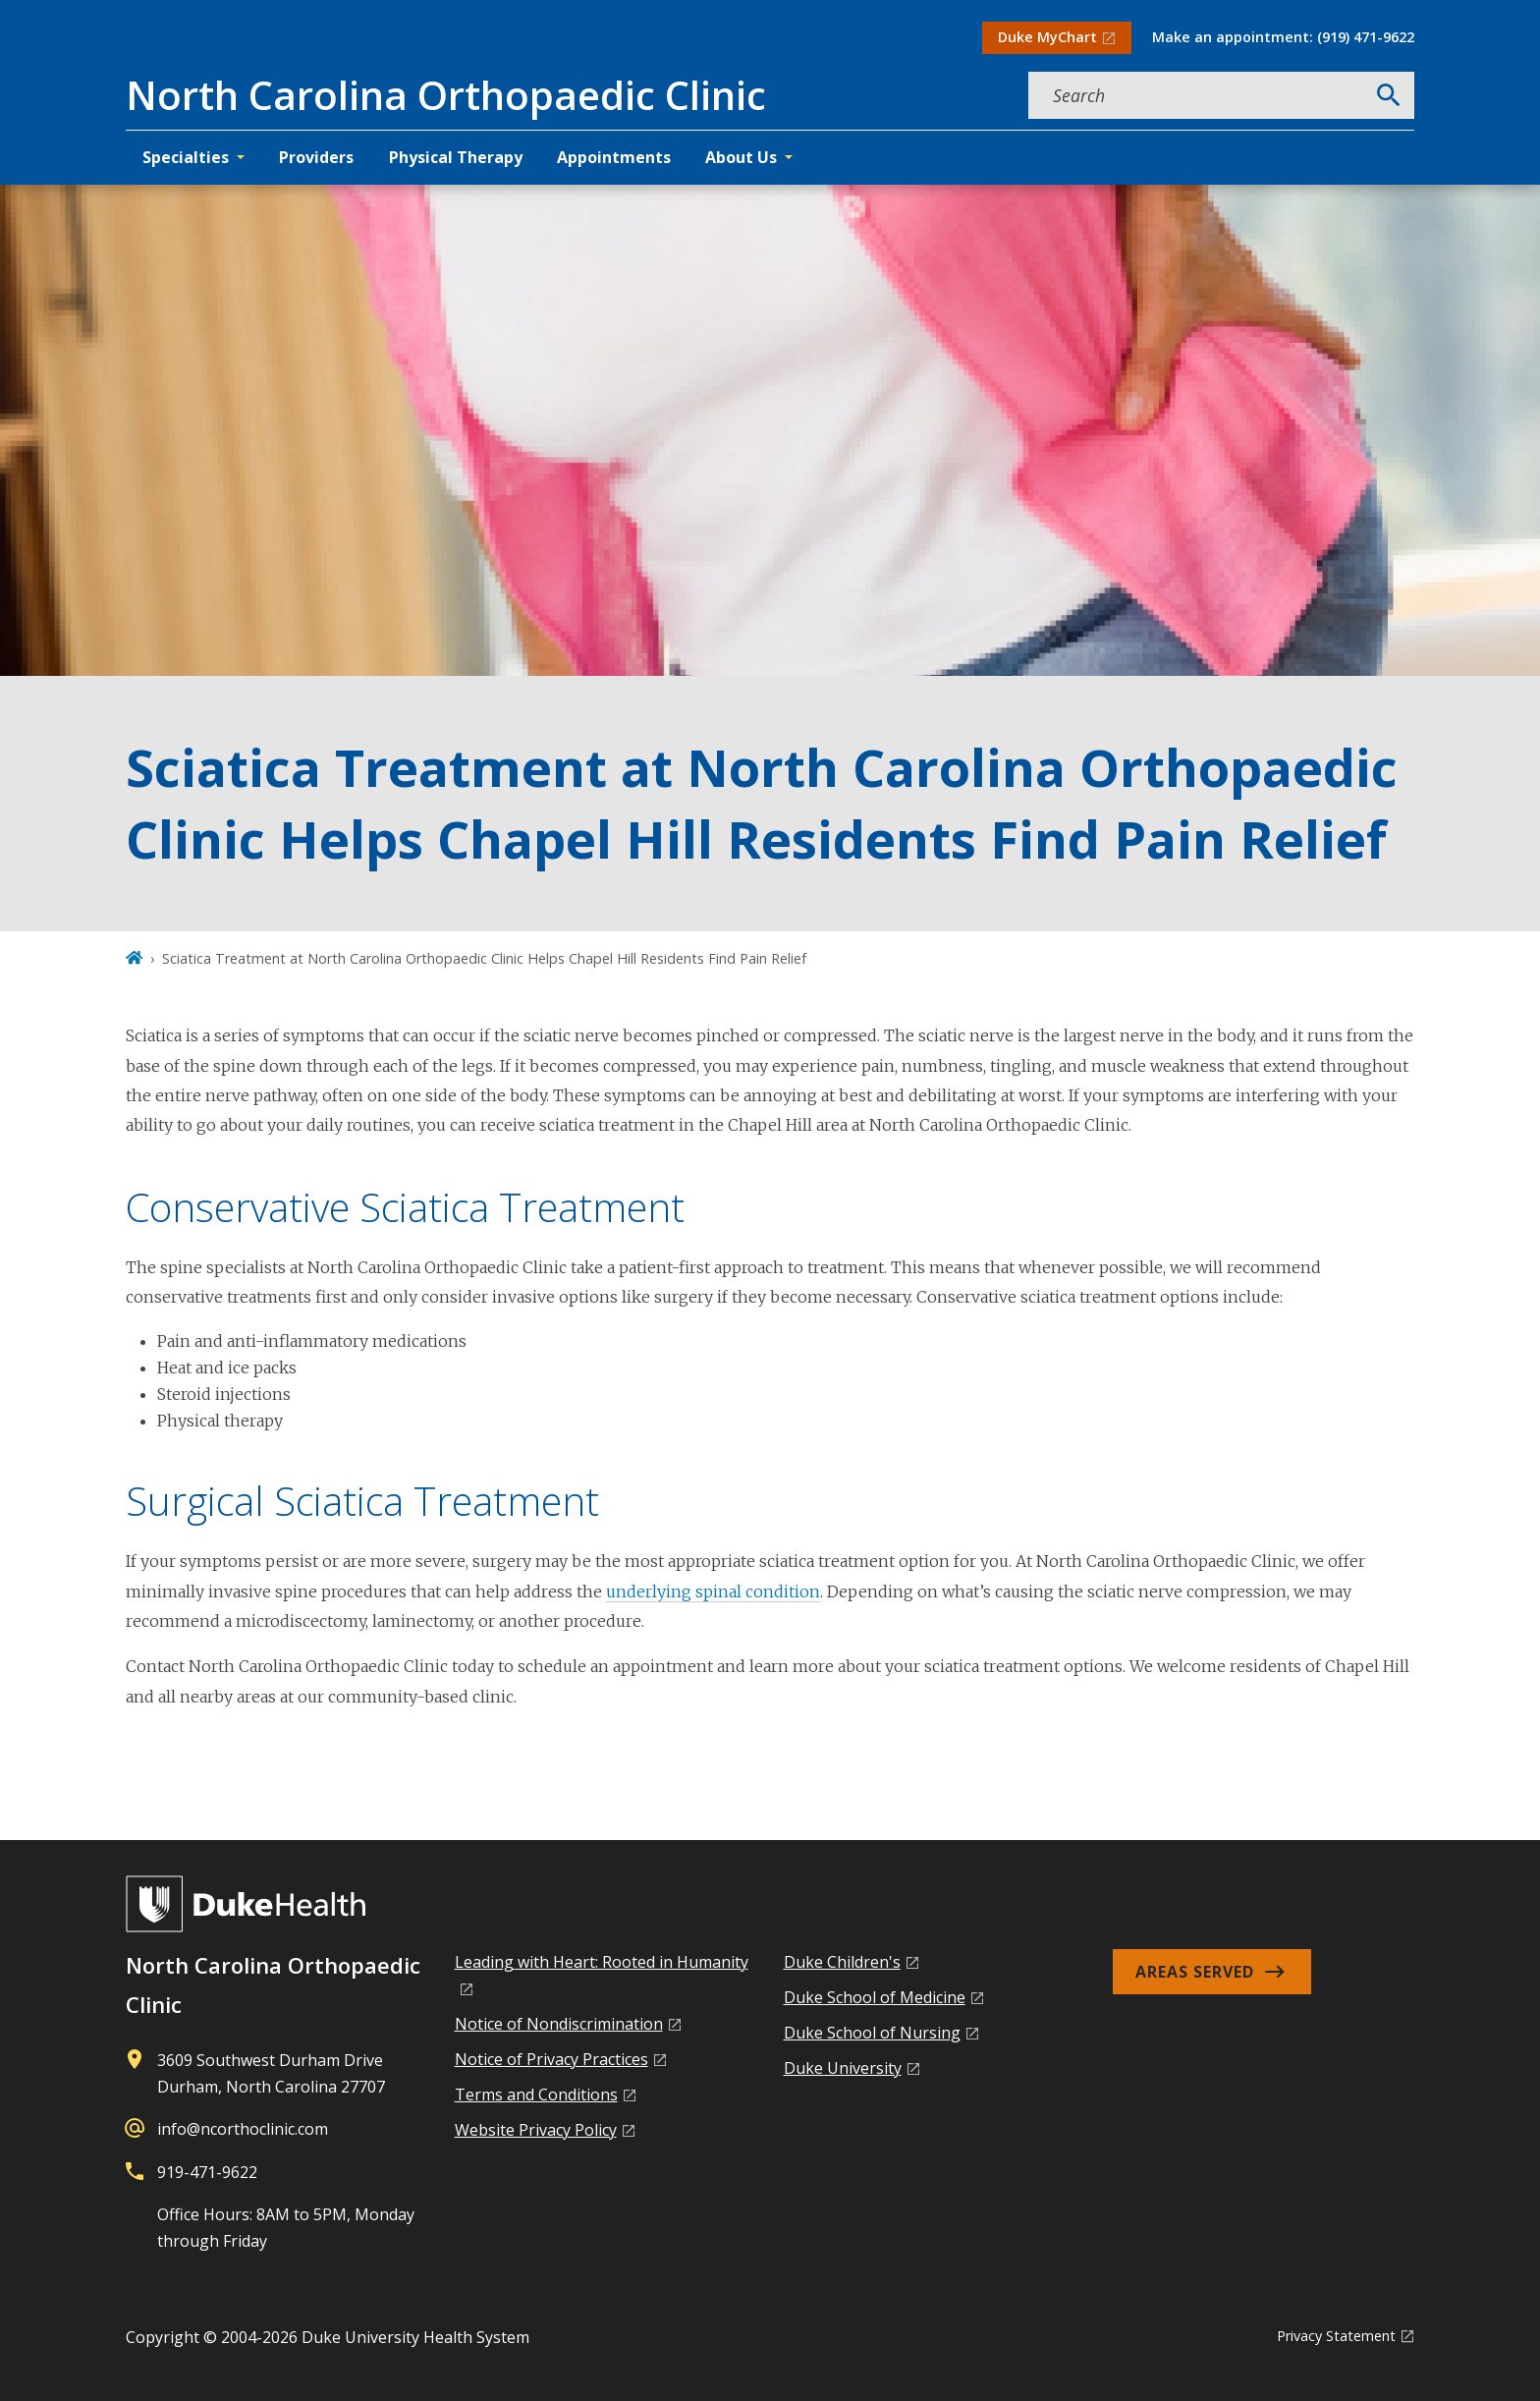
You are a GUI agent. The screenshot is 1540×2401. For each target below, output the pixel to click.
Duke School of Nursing (872, 2032)
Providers (316, 157)
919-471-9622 (207, 2172)
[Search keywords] (1196, 95)
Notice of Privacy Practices (551, 2059)
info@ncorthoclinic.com (242, 2129)
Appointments (614, 157)
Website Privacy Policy (536, 2130)
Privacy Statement (1336, 2335)
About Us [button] (741, 157)
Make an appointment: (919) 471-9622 (1283, 37)
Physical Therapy (455, 157)
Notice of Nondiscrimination (559, 2024)
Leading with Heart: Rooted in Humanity (601, 1962)
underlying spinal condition (713, 1591)
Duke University (843, 2068)
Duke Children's (842, 1962)
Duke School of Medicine (874, 1997)
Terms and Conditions (536, 2094)
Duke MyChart (1047, 37)
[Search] (1388, 95)
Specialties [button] (185, 157)
